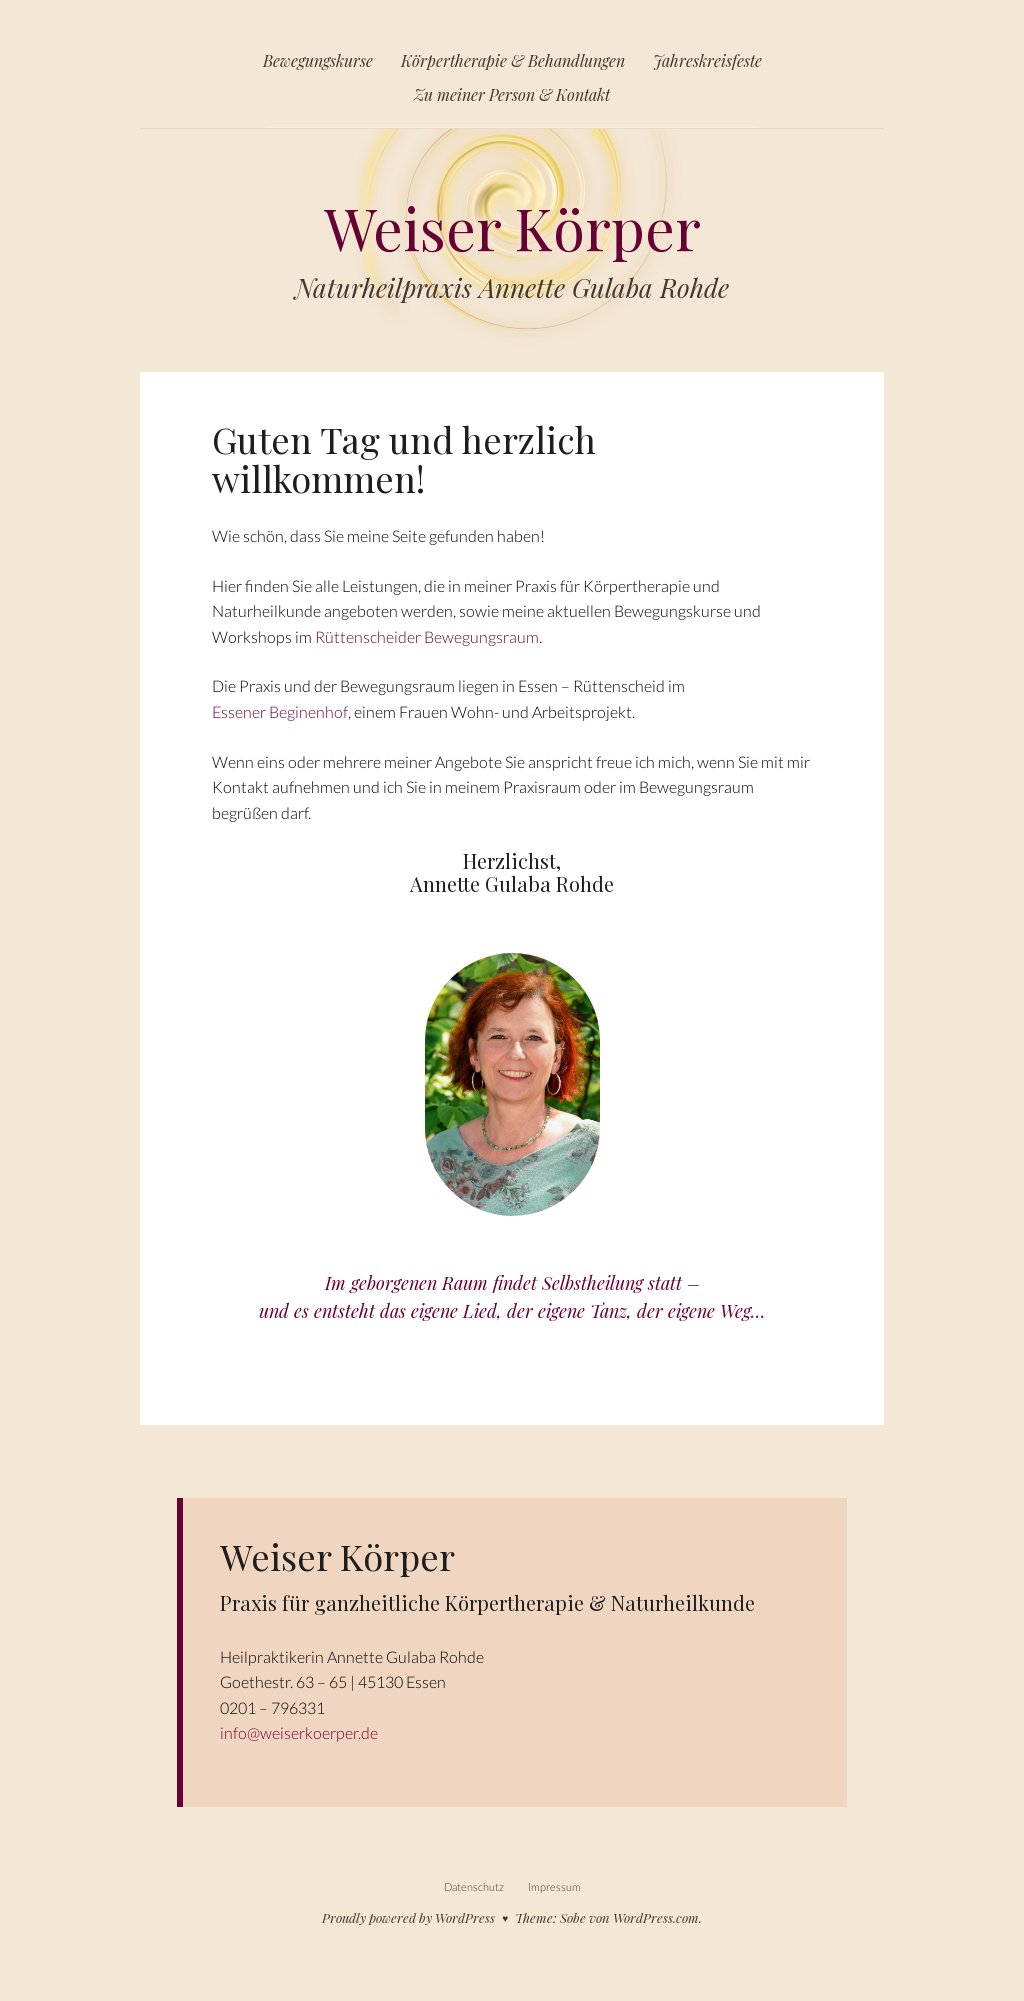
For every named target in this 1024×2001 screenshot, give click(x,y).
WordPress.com (656, 1917)
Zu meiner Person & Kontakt (512, 94)
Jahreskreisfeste (707, 60)
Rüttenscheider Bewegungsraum (427, 636)
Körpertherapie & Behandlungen (513, 60)
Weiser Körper (512, 217)
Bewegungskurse (318, 60)
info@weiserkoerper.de (299, 1732)
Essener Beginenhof (280, 711)
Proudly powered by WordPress (408, 1917)
